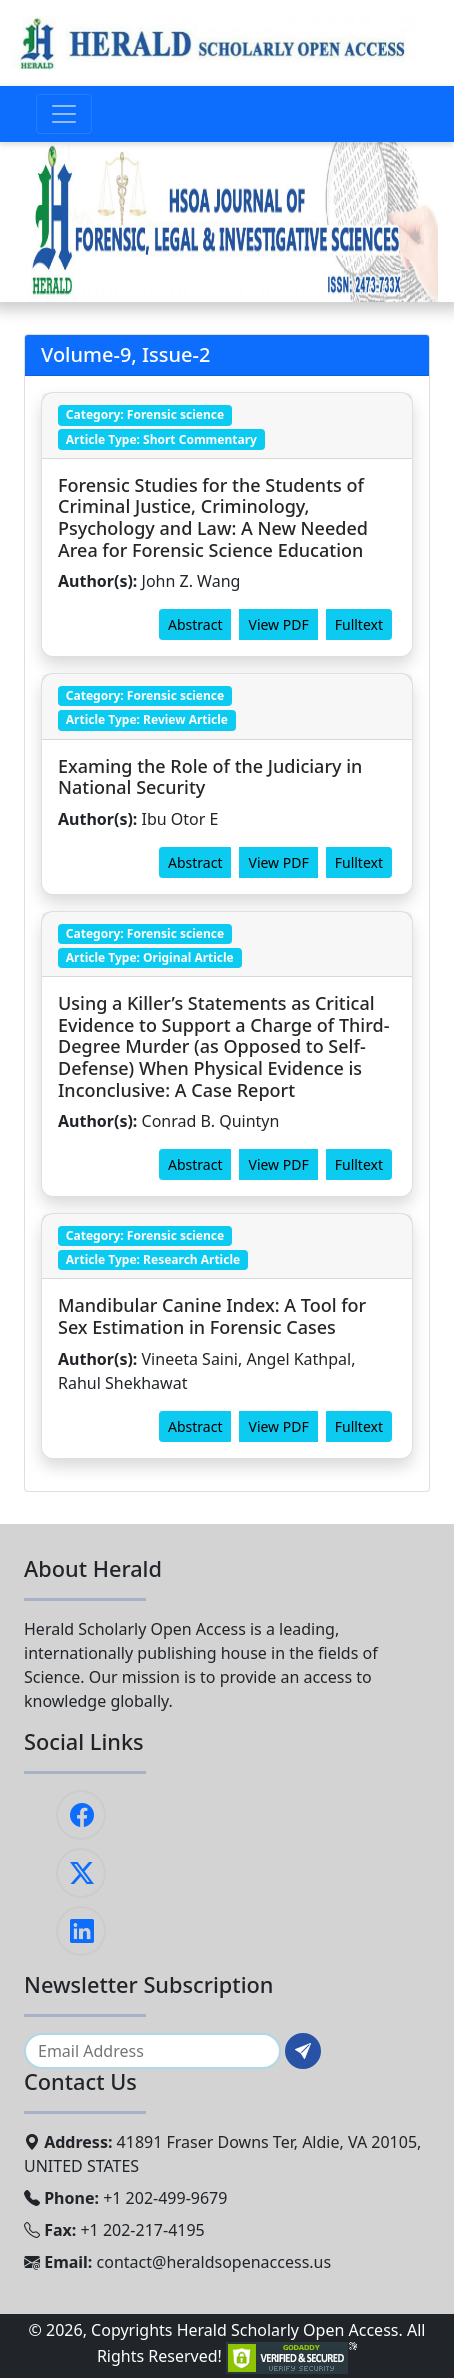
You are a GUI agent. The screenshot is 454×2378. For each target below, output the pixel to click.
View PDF (278, 624)
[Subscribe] (303, 2051)
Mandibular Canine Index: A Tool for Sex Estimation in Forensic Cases (212, 1316)
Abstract (195, 624)
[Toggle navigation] (64, 114)
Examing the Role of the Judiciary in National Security (210, 777)
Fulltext (359, 624)
